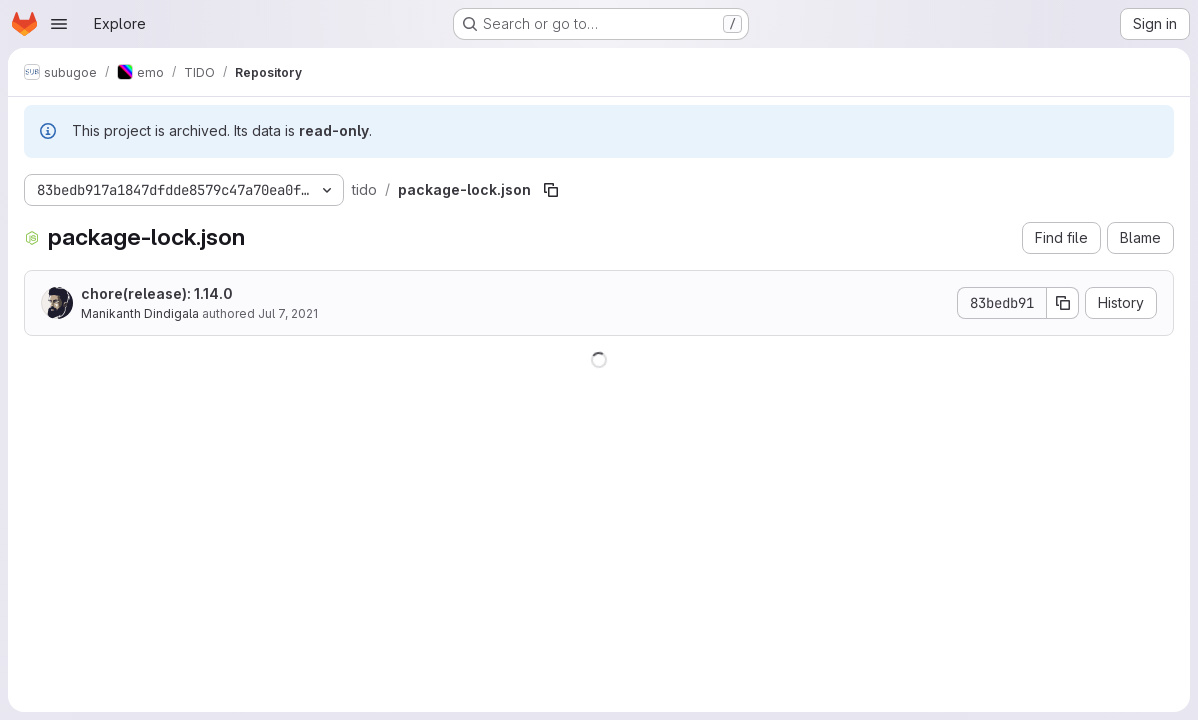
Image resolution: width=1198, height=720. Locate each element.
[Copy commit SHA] (1063, 303)
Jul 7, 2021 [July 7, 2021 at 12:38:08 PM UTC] (288, 313)
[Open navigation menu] (59, 24)
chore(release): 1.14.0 (157, 293)
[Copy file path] (551, 190)
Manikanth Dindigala (140, 313)
